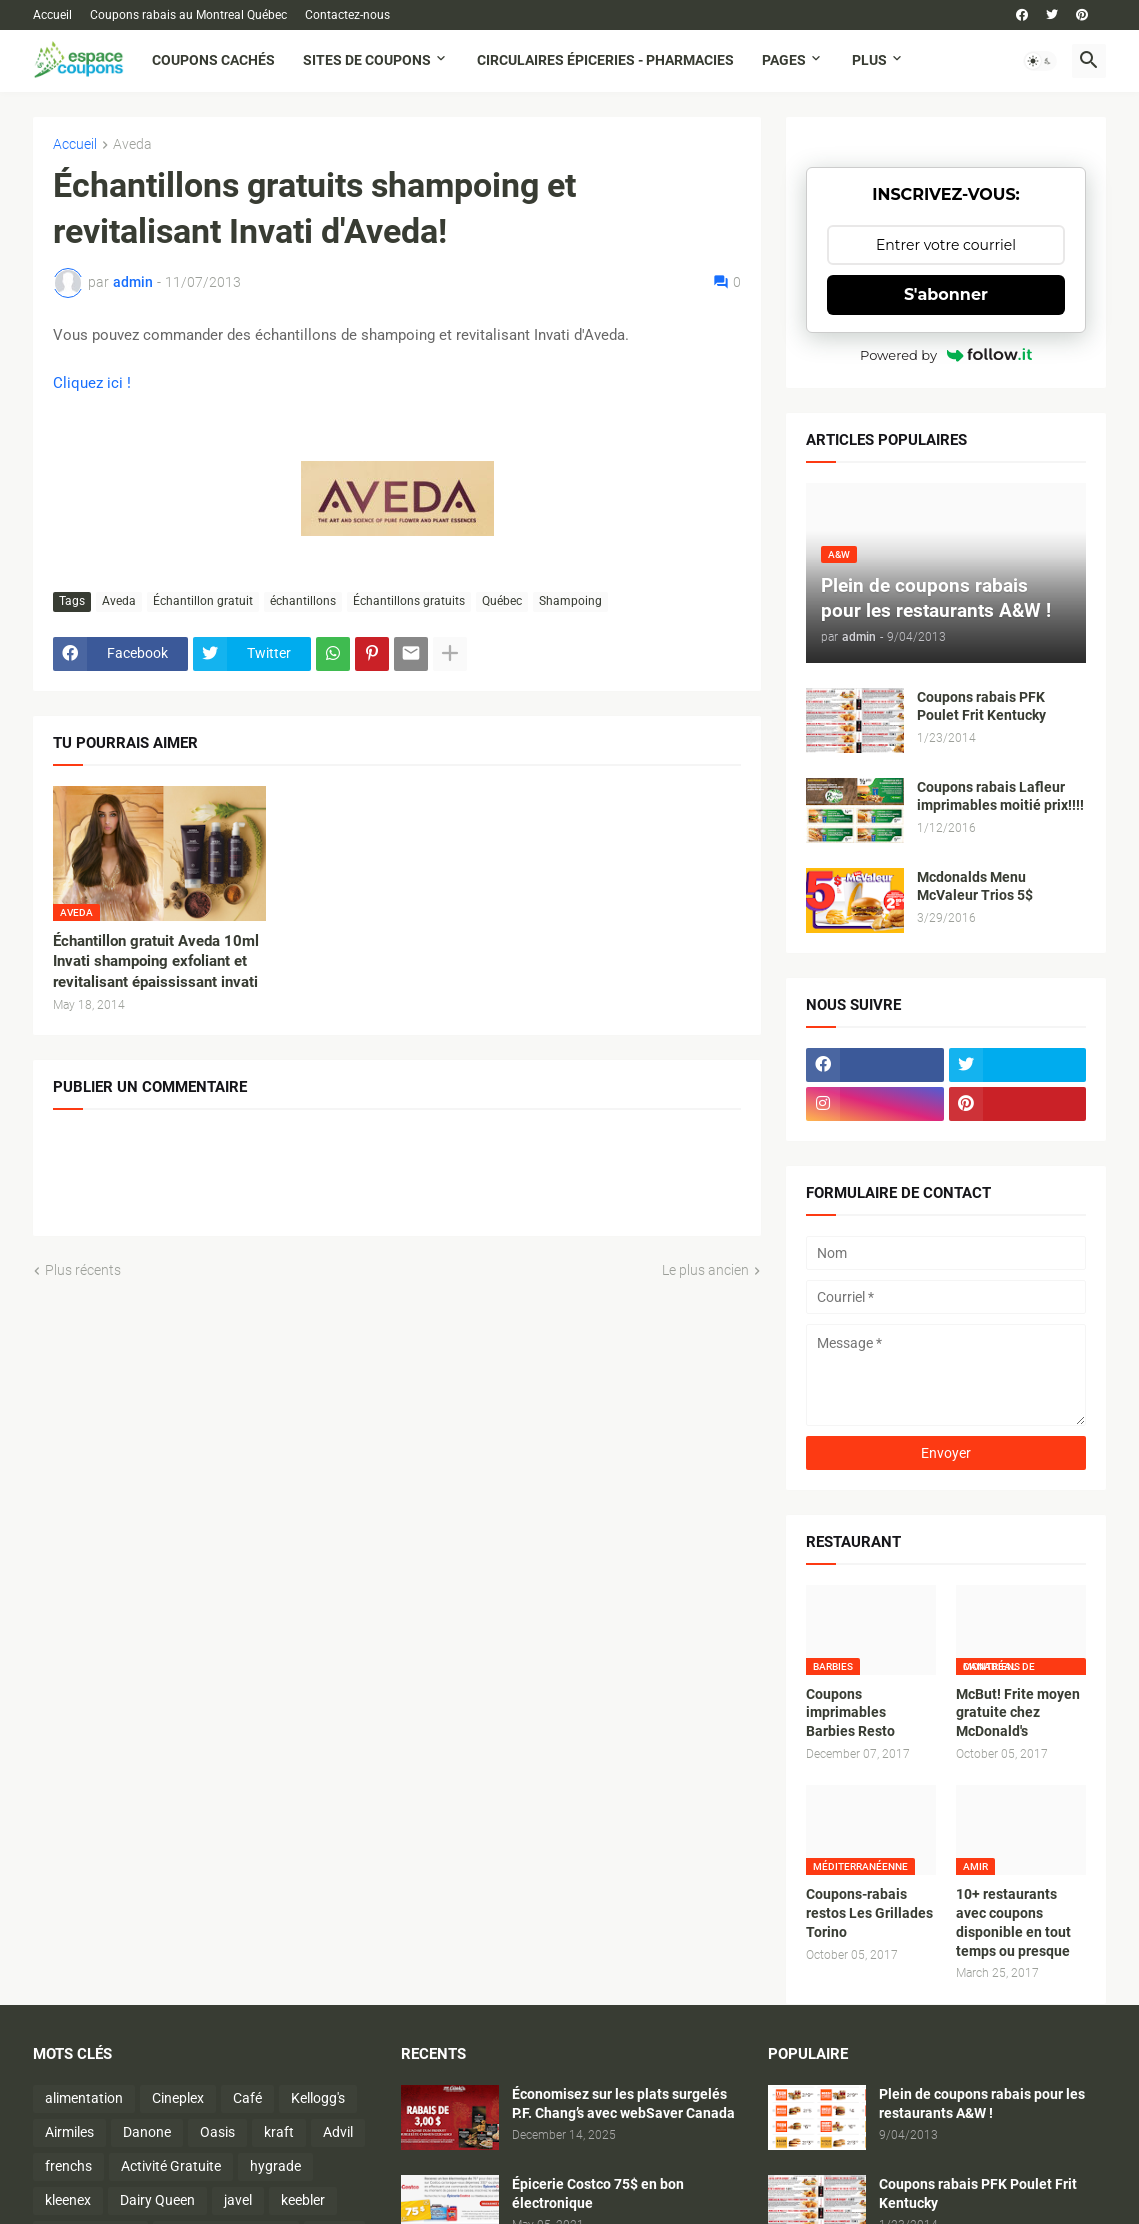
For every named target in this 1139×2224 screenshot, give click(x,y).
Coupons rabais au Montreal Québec (188, 15)
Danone (147, 2132)
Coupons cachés (213, 60)
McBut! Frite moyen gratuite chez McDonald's (1018, 1713)
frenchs (68, 2166)
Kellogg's (318, 2098)
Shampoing (570, 601)
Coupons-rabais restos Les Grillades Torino (869, 1913)
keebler (303, 2200)
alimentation (84, 2098)
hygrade (275, 2166)
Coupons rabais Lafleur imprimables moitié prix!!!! (1000, 796)
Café (247, 2098)
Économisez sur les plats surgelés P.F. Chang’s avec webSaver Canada (623, 2103)
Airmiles (69, 2132)
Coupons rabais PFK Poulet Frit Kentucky (981, 706)
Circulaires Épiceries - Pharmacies (605, 60)
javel (238, 2200)
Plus (869, 60)
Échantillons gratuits (409, 601)
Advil (338, 2132)
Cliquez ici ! (92, 383)
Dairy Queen (157, 2200)
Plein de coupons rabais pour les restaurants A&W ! (982, 2103)
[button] (1040, 61)
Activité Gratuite (171, 2166)
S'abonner (946, 294)
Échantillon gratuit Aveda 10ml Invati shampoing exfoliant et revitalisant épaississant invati (156, 961)
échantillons (303, 601)
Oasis (217, 2132)
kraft (279, 2132)
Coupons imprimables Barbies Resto (850, 1713)
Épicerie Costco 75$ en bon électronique (598, 2193)
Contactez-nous (347, 15)
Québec (502, 601)
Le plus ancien (705, 1270)
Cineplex (178, 2098)
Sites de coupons (367, 60)
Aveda (132, 144)
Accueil (52, 15)
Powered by (946, 355)
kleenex (68, 2200)
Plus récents (83, 1270)
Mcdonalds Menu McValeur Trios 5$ (975, 886)
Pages (784, 60)
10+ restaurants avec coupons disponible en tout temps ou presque (1013, 1922)
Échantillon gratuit (203, 601)
